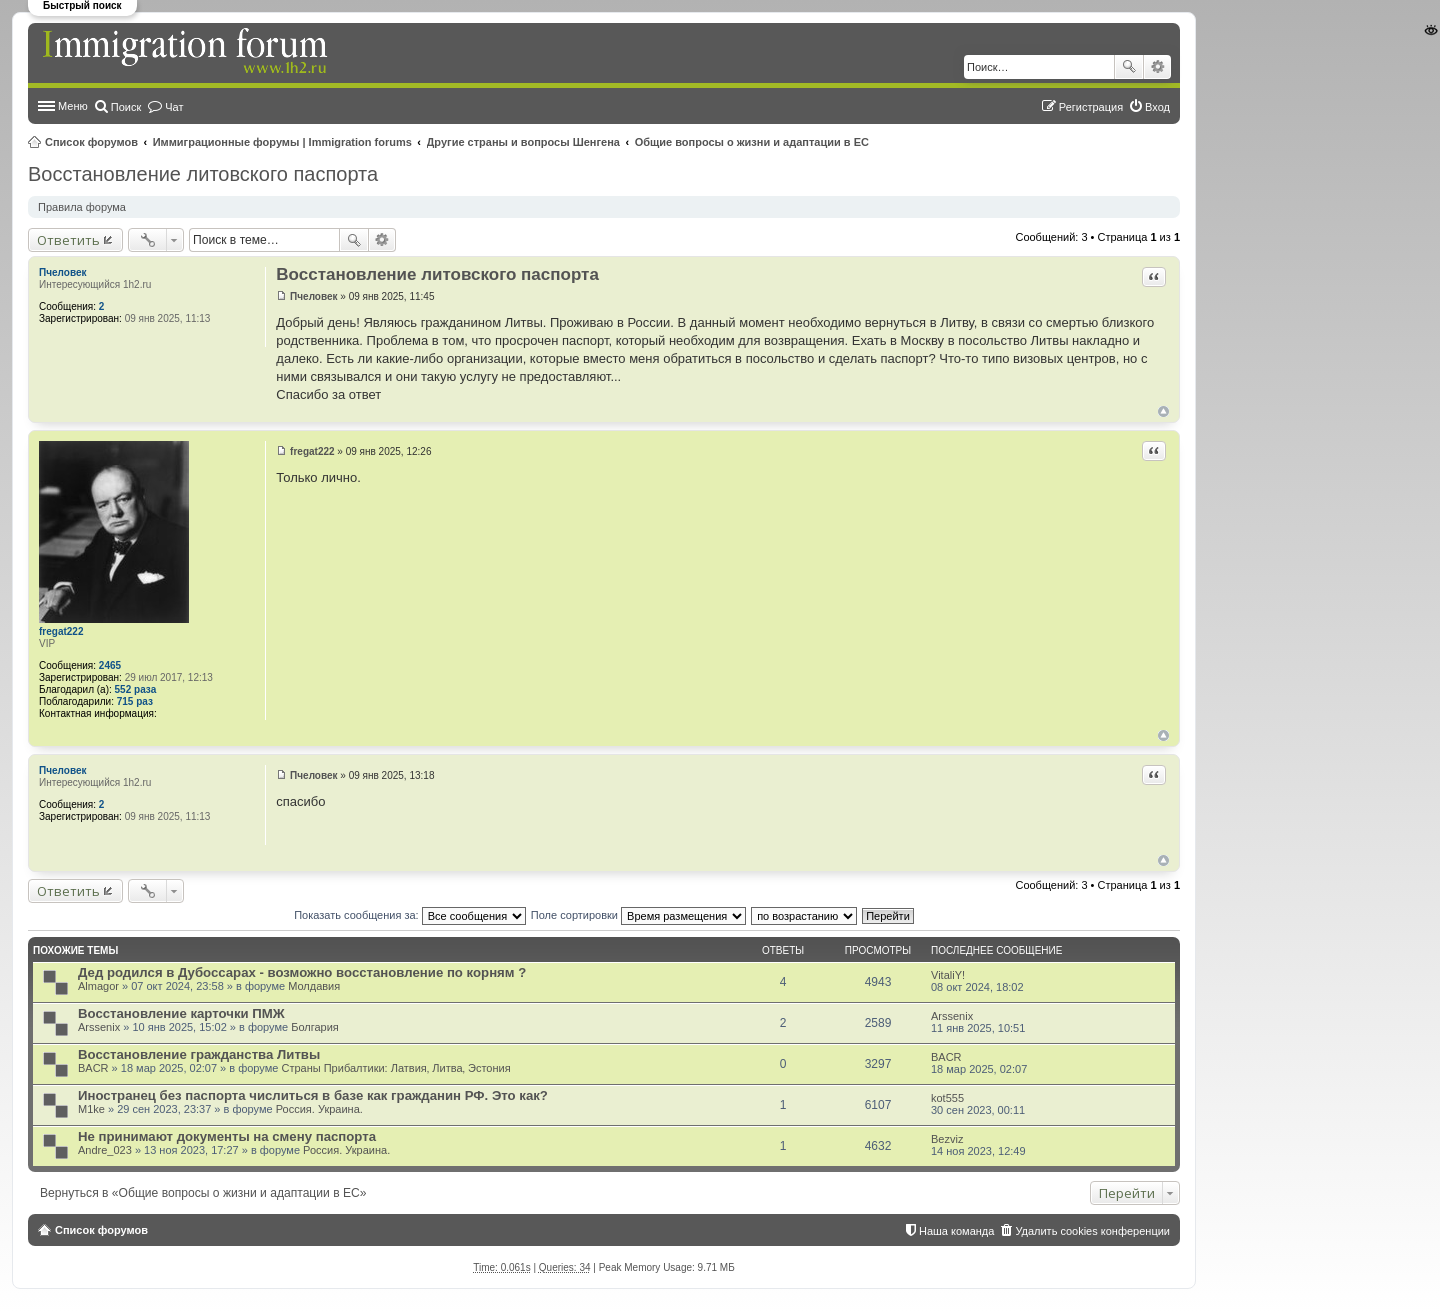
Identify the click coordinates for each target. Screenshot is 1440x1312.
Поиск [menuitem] (126, 107)
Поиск (1129, 67)
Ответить (68, 240)
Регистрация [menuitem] (1091, 107)
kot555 (947, 1098)
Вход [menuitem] (1157, 107)
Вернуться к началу (1163, 411)
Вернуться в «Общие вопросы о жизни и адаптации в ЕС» (203, 1193)
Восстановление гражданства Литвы (199, 1054)
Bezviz (947, 1139)
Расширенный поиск (1157, 67)
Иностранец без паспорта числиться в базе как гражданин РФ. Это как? (313, 1095)
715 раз (135, 701)
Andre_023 (105, 1150)
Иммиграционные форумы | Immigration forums (282, 142)
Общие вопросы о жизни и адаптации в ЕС (752, 142)
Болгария (315, 1027)
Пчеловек (62, 272)
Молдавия (314, 986)
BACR (93, 1068)
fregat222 (61, 631)
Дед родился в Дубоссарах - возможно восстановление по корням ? (302, 972)
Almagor (98, 986)
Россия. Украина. (319, 1109)
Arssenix (99, 1027)
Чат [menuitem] (174, 107)
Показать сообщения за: (410, 915)
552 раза (136, 689)
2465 (110, 665)
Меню (73, 106)
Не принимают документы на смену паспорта (227, 1136)
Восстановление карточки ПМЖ (181, 1013)
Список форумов (91, 142)
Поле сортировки (638, 915)
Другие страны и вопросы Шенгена (523, 142)
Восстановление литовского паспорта (203, 174)
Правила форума (82, 207)
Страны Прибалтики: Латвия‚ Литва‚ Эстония (395, 1068)
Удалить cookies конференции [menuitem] (1092, 1231)
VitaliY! (948, 975)
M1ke (91, 1109)
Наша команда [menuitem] (956, 1231)
